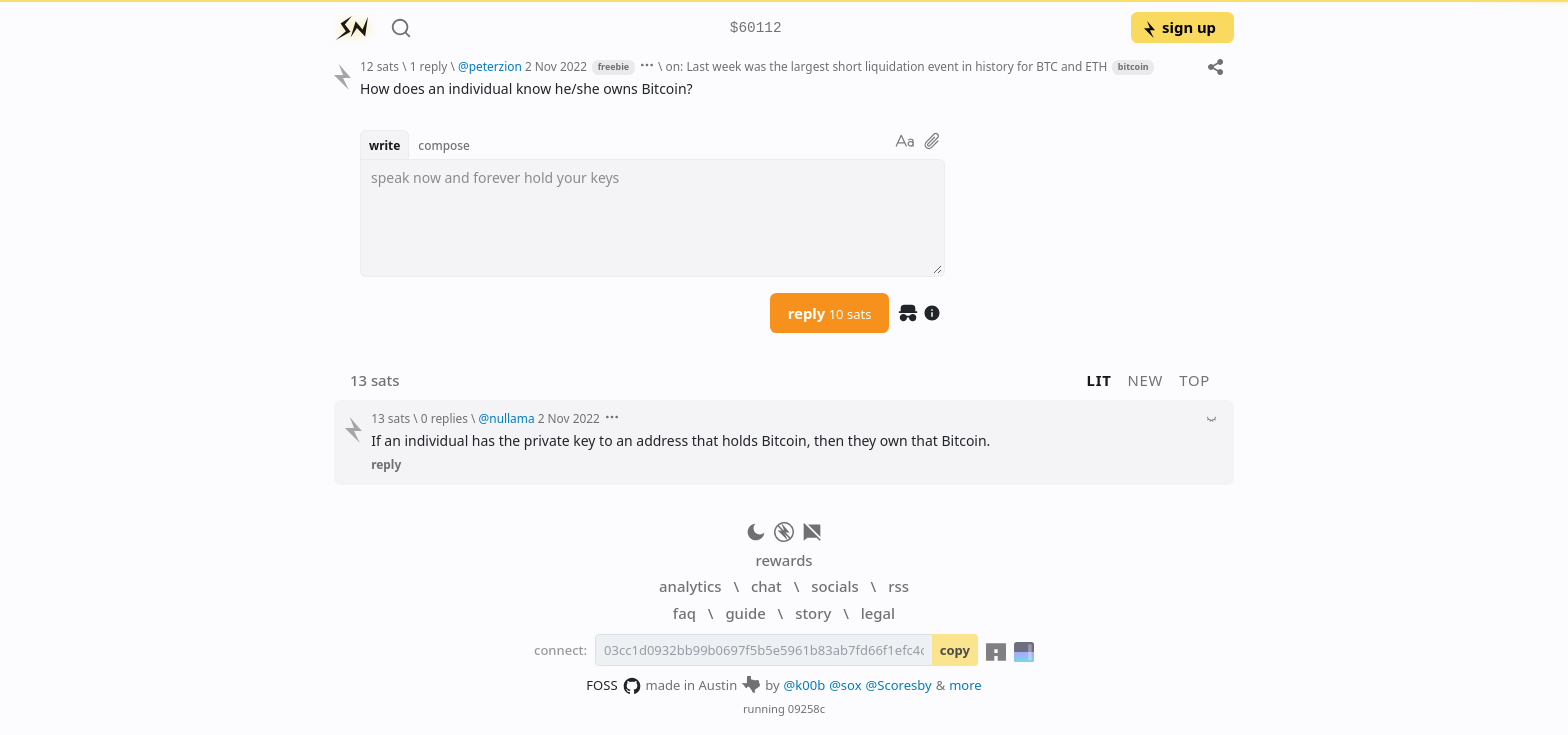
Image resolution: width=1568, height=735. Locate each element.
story (813, 613)
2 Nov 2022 (556, 66)
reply (830, 313)
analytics (690, 586)
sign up (1178, 27)
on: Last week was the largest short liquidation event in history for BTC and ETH (887, 66)
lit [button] (1099, 380)
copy (955, 650)
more (965, 685)
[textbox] (789, 88)
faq (684, 613)
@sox (845, 685)
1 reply (429, 66)
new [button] (1146, 380)
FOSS (613, 686)
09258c (806, 708)
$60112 (756, 28)
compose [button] (444, 145)
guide (745, 613)
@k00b (805, 685)
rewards (783, 560)
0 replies (444, 418)
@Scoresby (899, 685)
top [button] (1194, 380)
